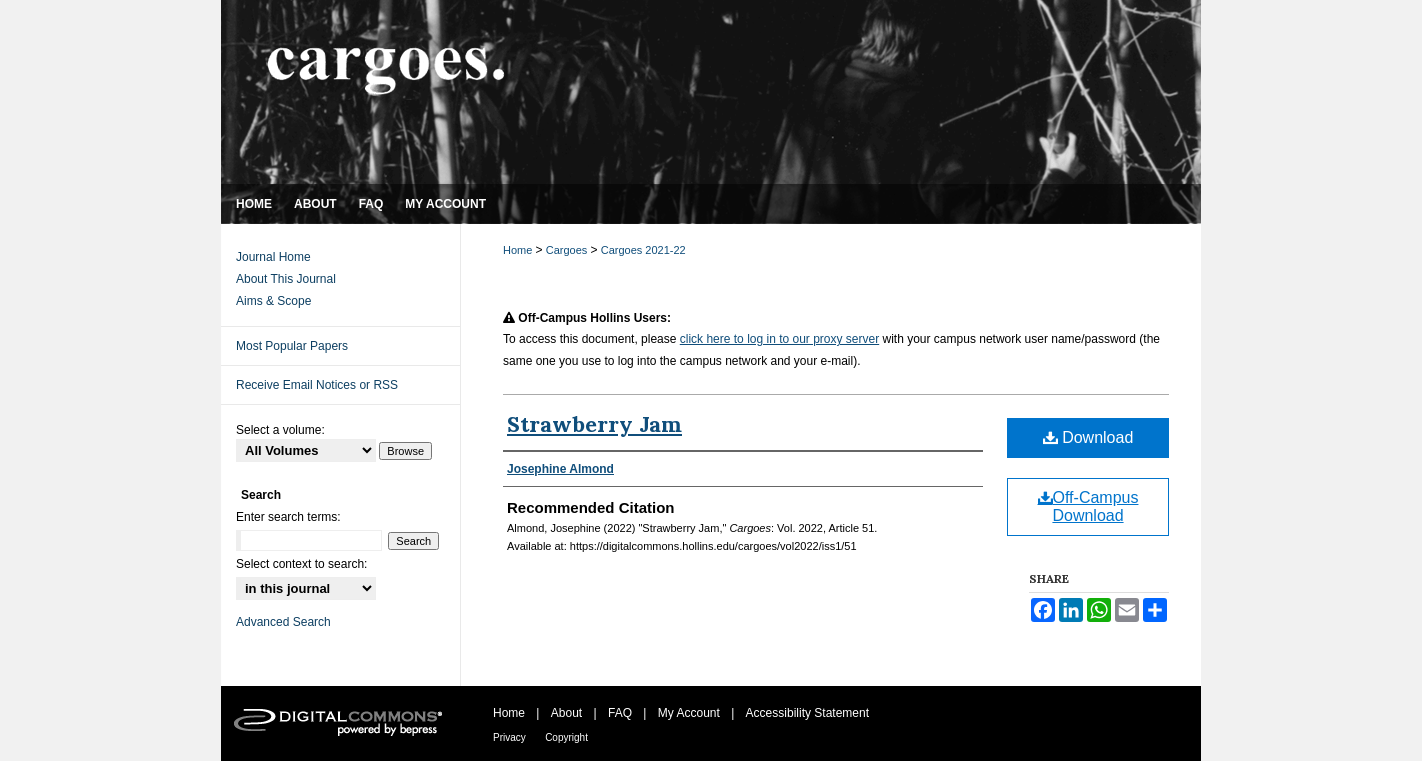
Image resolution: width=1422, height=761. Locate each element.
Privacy (509, 737)
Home (519, 250)
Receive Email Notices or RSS (317, 385)
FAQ (620, 713)
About (566, 713)
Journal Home (273, 257)
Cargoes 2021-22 (643, 250)
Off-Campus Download (1088, 506)
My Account (689, 713)
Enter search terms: (288, 517)
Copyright (566, 737)
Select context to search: (301, 564)
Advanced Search (283, 622)
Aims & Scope (273, 301)
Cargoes (568, 250)
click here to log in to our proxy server (779, 339)
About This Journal (286, 279)
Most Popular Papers (292, 346)
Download (1088, 437)
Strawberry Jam (594, 424)
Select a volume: (280, 430)
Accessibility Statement (807, 713)
